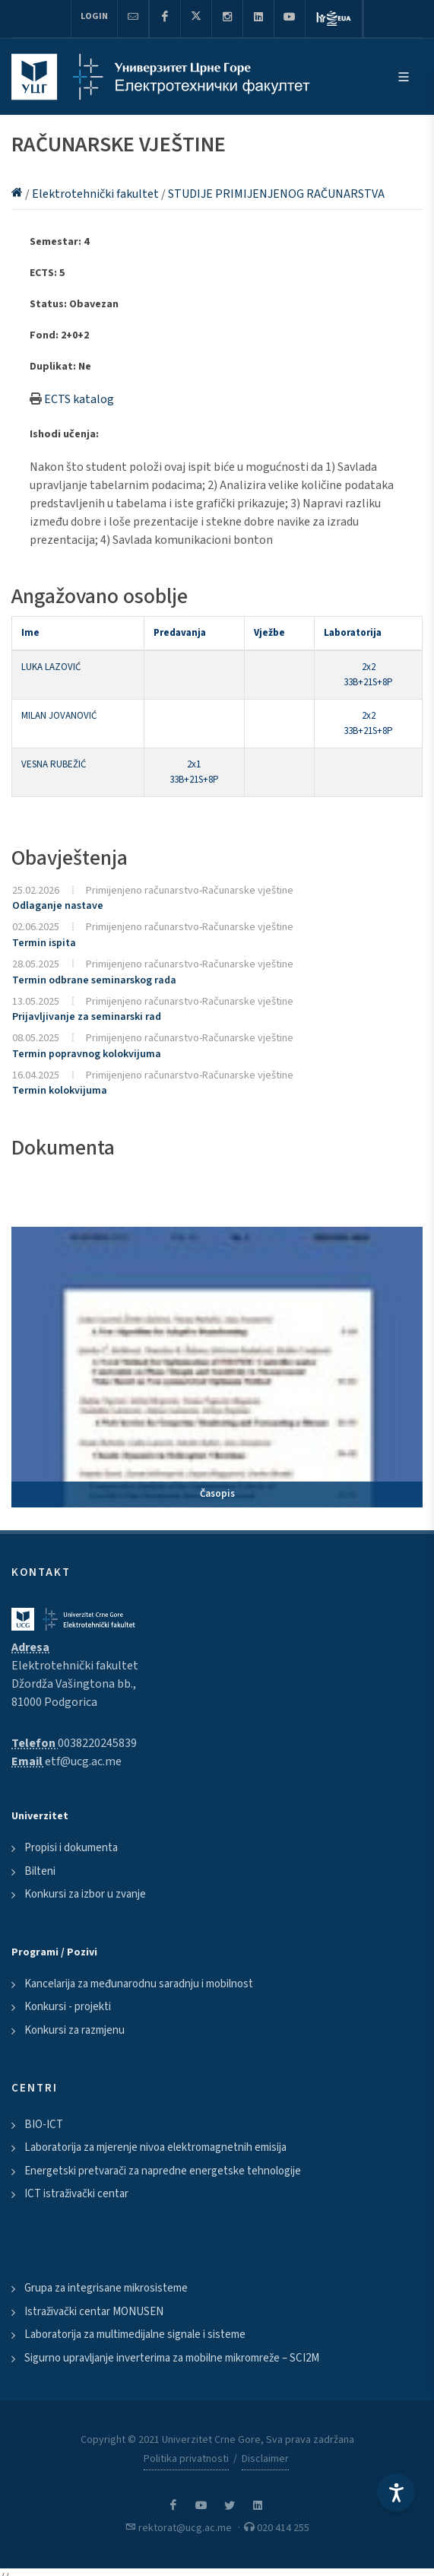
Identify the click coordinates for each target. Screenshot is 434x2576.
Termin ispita (44, 943)
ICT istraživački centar (76, 2194)
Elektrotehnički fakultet (96, 194)
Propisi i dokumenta (71, 1848)
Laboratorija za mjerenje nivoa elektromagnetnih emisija (155, 2147)
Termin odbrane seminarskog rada (94, 980)
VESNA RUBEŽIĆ (53, 764)
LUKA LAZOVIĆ (51, 667)
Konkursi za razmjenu (74, 2030)
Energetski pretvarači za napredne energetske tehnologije (162, 2171)
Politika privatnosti (186, 2458)
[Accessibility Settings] (396, 2492)
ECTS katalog (79, 399)
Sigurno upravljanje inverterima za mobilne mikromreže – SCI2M (171, 2358)
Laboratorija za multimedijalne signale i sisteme (135, 2335)
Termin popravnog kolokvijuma (86, 1054)
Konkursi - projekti (67, 2007)
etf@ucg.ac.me (83, 1761)
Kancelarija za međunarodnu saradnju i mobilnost (138, 1984)
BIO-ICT (43, 2125)
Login (94, 16)
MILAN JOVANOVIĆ (59, 716)
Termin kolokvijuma (59, 1090)
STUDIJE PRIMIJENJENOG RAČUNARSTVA (276, 194)
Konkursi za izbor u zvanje (85, 1894)
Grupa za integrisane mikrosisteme (106, 2288)
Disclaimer (265, 2458)
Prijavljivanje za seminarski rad (86, 1016)
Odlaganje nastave (57, 905)
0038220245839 (97, 1743)
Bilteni (39, 1871)
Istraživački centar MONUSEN (93, 2312)
